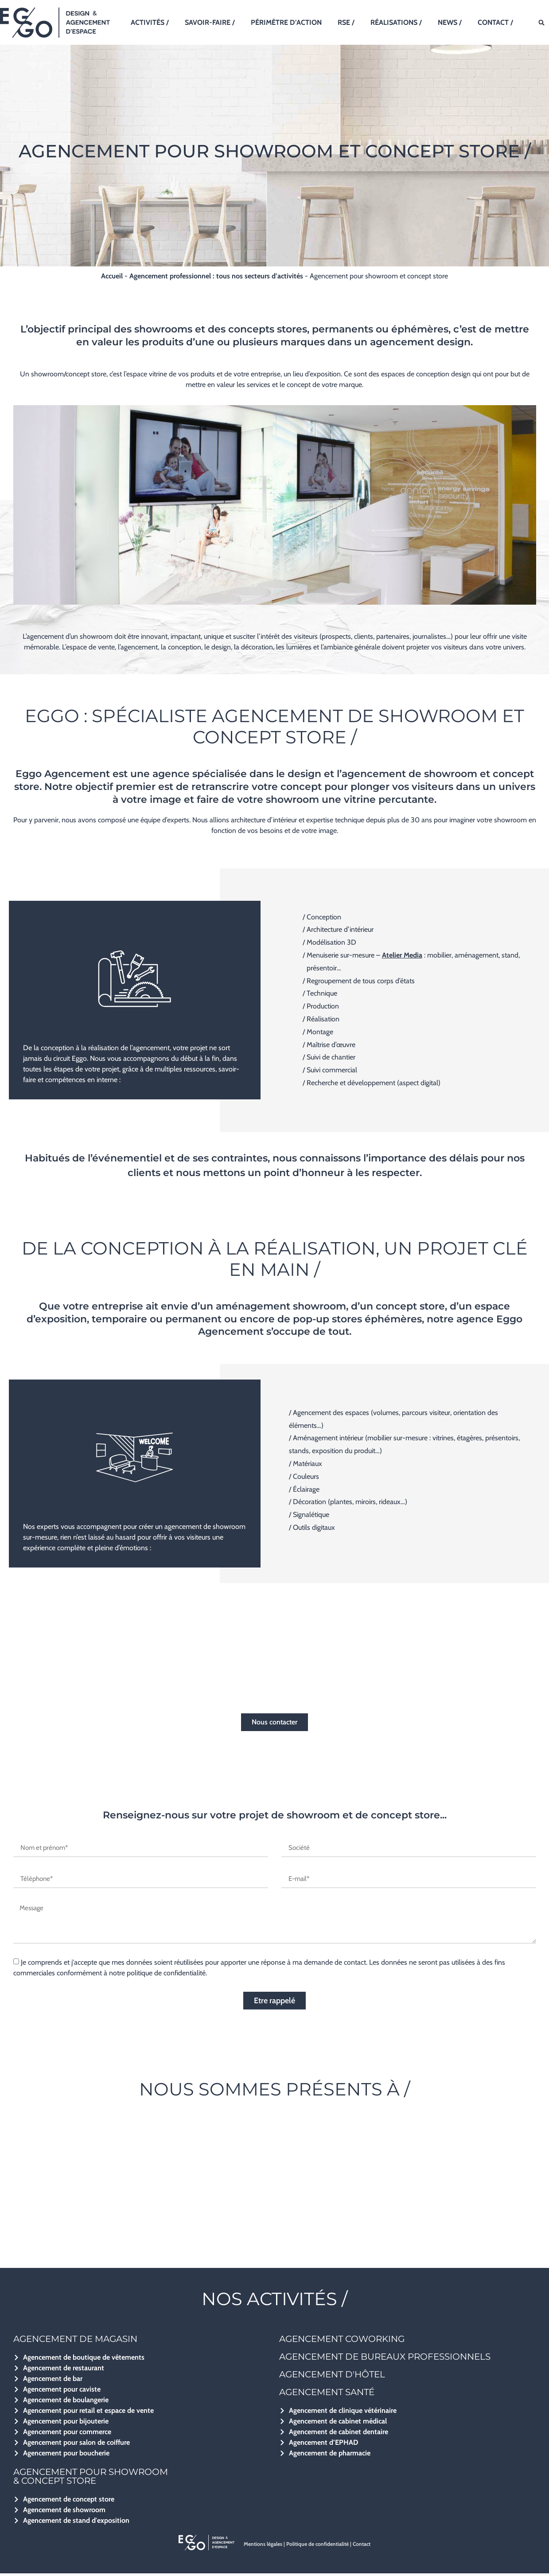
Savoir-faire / (210, 22)
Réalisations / (396, 22)
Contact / (495, 22)
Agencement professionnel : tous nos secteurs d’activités (216, 276)
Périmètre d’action (286, 22)
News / (450, 22)
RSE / (346, 22)
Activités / (150, 22)
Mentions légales (263, 2546)
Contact (361, 2546)
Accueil (112, 276)
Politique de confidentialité (317, 2546)
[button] (541, 23)
